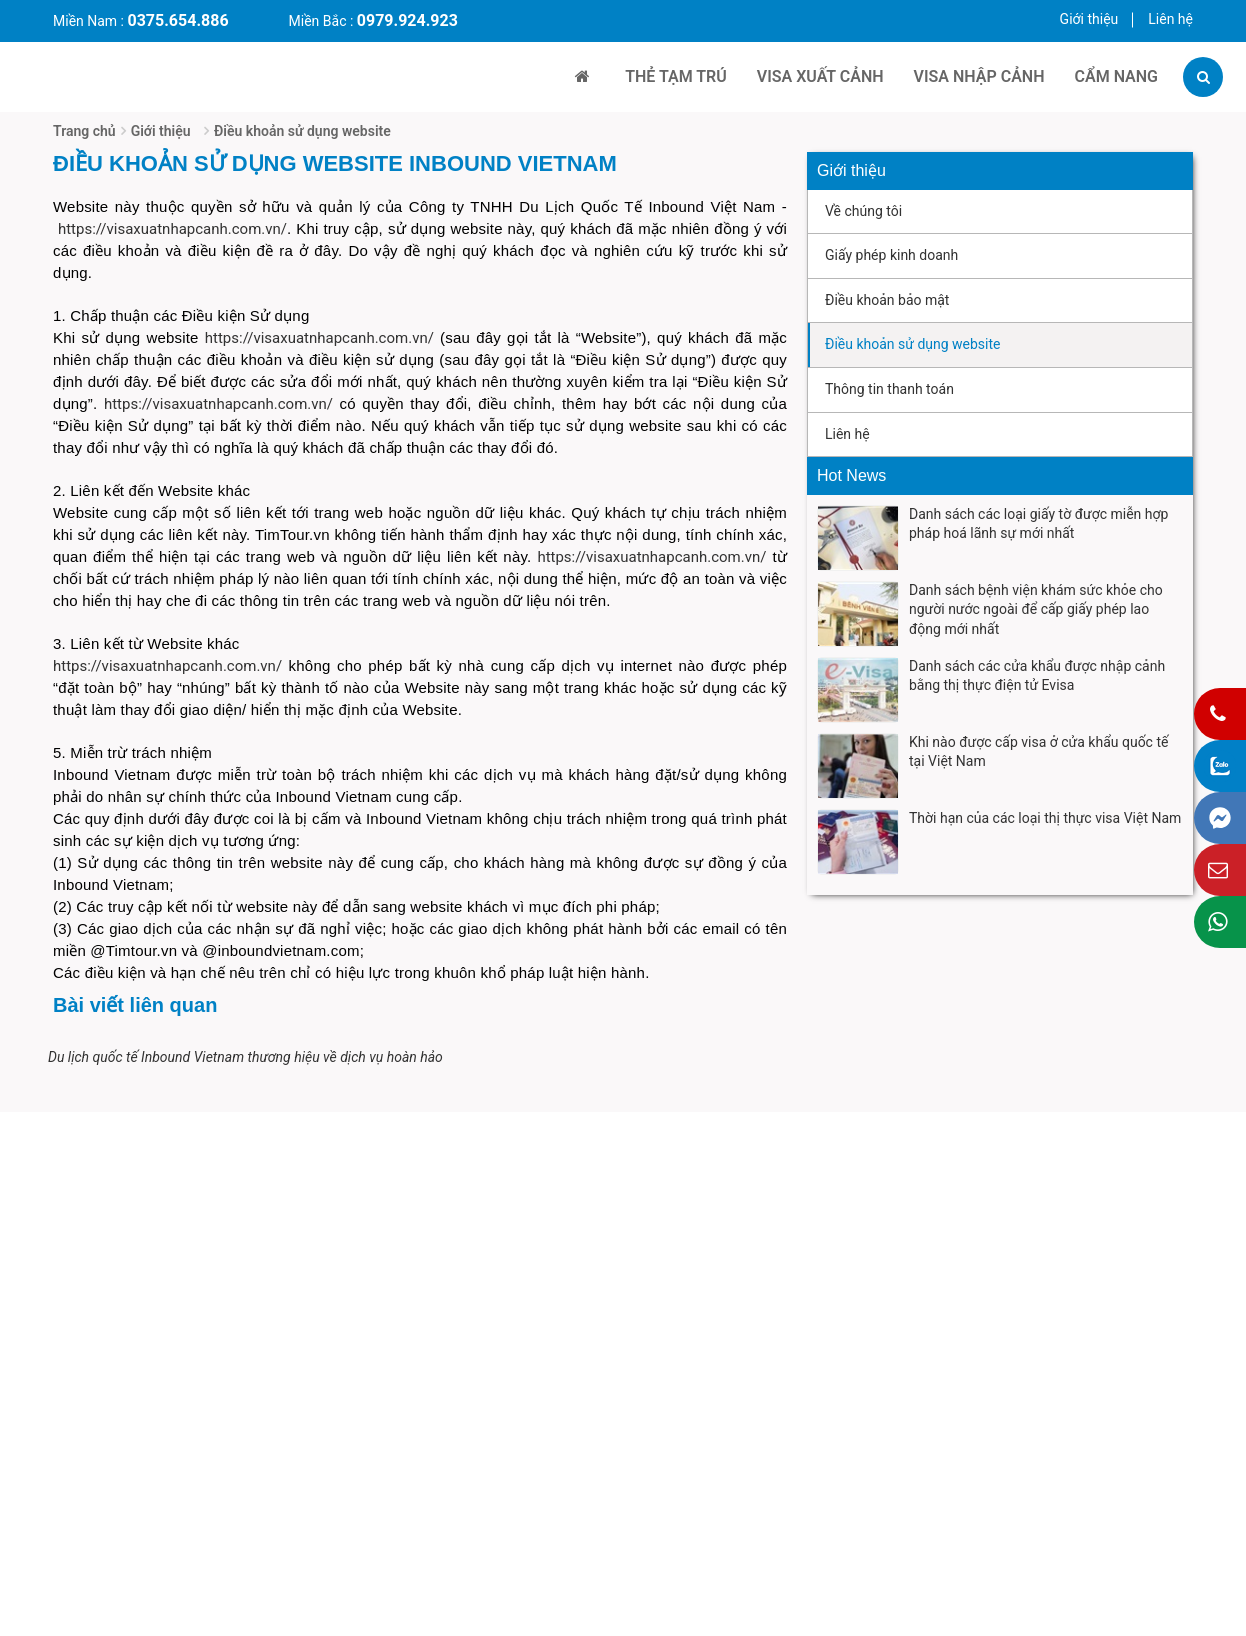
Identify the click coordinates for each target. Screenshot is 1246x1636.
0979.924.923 (407, 20)
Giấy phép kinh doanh (891, 255)
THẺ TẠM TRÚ (676, 76)
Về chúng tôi (863, 211)
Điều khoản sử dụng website (302, 131)
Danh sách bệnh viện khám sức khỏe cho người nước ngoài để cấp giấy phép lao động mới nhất (1036, 609)
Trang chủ (84, 131)
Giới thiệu (1089, 19)
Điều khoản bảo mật (887, 300)
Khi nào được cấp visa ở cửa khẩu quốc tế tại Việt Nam (1038, 752)
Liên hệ (1170, 19)
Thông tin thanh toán (889, 389)
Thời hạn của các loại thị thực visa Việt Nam (1045, 818)
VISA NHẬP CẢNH (979, 76)
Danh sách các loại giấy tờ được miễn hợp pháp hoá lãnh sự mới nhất (1038, 524)
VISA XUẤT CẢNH (820, 76)
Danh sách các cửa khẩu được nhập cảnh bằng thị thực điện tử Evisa (1037, 676)
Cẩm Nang (1116, 76)
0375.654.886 (177, 20)
